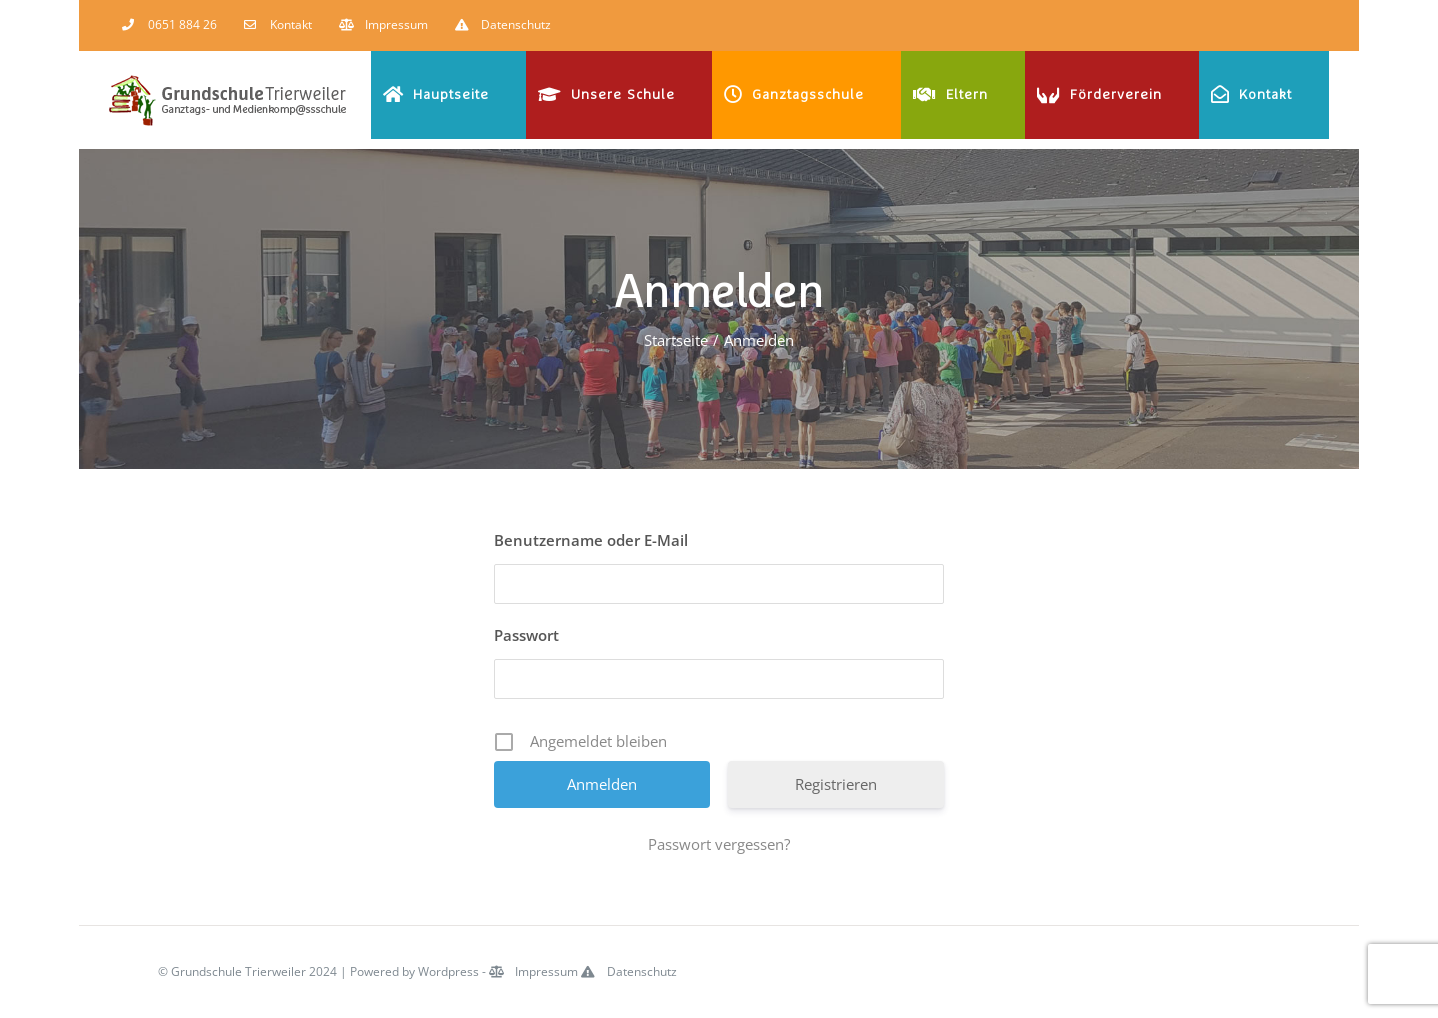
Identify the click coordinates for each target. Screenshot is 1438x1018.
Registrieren (836, 784)
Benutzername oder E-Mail (591, 540)
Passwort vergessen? (719, 844)
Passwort (526, 635)
